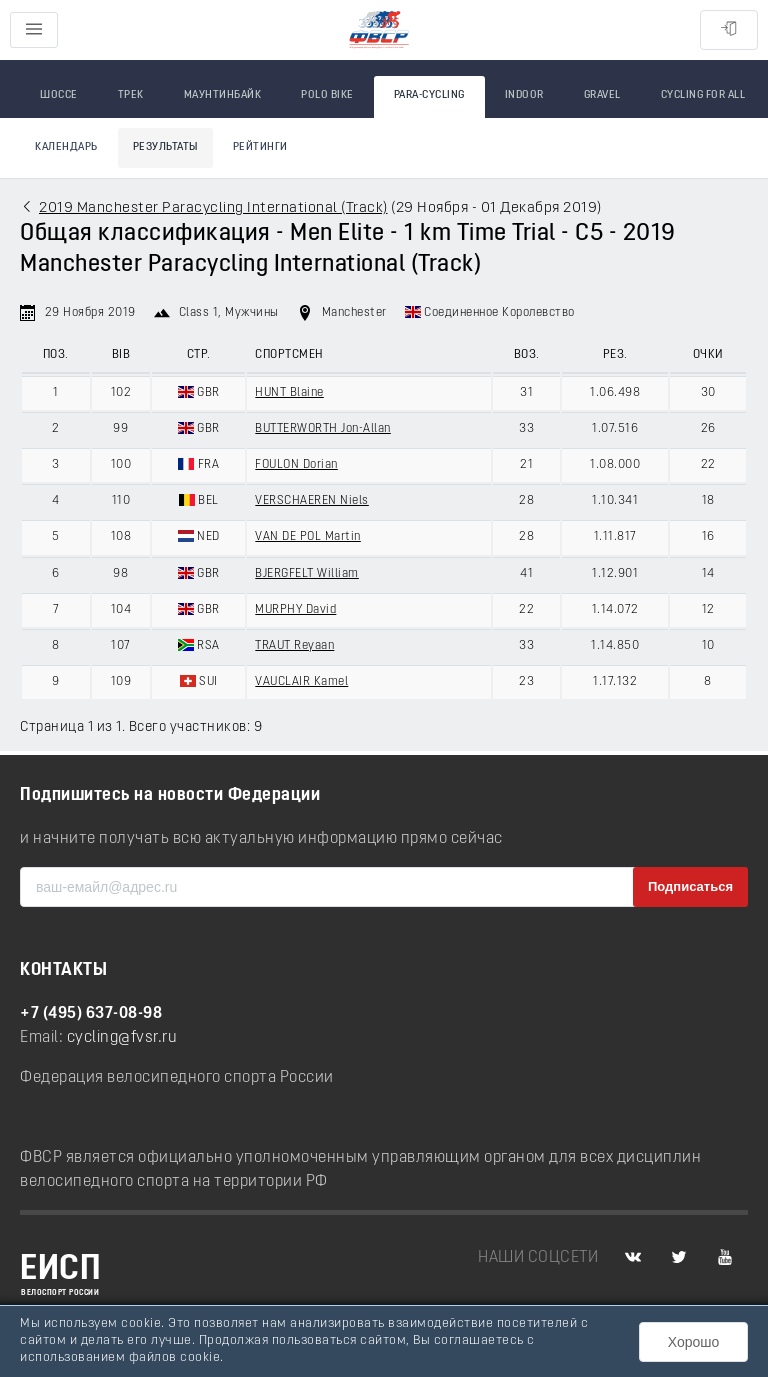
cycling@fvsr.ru (122, 1038)
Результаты (165, 147)
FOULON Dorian (296, 465)
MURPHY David (295, 610)
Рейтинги (260, 147)
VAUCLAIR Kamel (301, 682)
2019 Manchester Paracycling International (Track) (213, 208)
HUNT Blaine (289, 393)
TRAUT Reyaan (294, 646)
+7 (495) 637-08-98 (91, 1014)
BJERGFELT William (307, 574)
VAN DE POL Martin (308, 537)
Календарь (66, 147)
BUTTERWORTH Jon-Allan (323, 429)
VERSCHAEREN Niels (312, 501)
